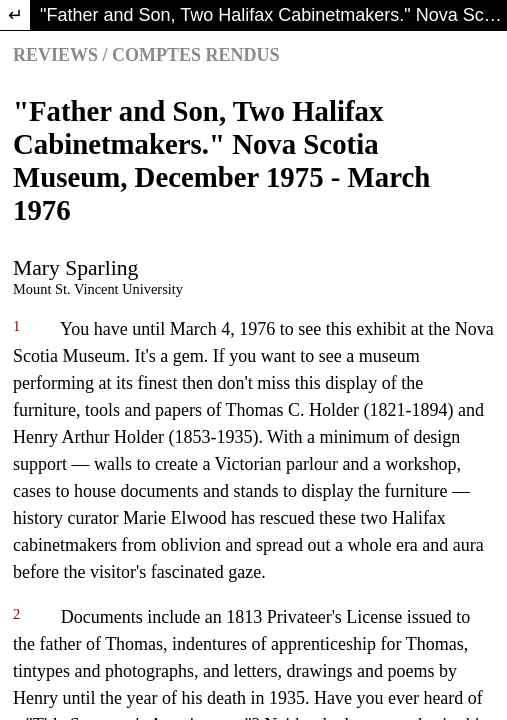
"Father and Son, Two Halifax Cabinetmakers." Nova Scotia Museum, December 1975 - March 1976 (273, 15)
